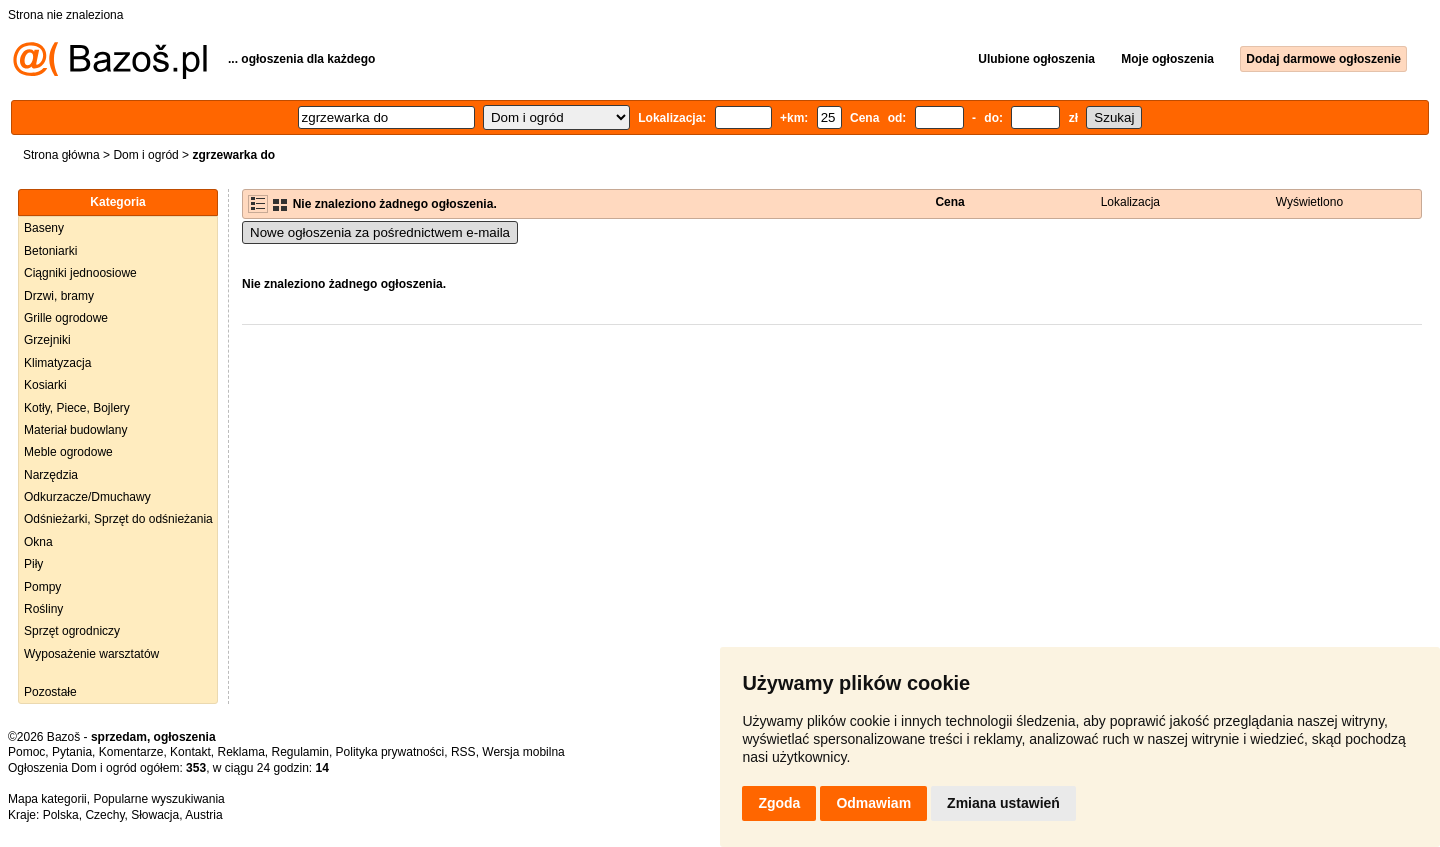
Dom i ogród (145, 155)
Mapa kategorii (47, 799)
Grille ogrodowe (66, 318)
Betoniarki (50, 251)
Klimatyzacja (57, 363)
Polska (61, 815)
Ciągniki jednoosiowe (80, 273)
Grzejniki (47, 340)
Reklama (240, 752)
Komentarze (131, 752)
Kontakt (190, 752)
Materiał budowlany (75, 430)
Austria (203, 815)
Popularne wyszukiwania (158, 799)
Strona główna (61, 155)
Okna (38, 542)
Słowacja (155, 815)
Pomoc (26, 752)
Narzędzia (51, 475)
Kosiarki (45, 385)
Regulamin (300, 752)
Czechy (104, 815)
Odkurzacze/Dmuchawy (87, 497)
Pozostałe (50, 692)
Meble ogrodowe (68, 452)
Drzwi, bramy (59, 296)
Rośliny (43, 609)
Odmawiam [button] (873, 803)
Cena (949, 202)
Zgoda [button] (779, 803)
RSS (463, 752)
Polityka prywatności (390, 752)
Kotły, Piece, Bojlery (77, 408)
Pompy (42, 587)
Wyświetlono (1309, 202)
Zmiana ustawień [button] (1003, 803)
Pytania (72, 752)
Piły (33, 564)
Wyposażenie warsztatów (91, 654)
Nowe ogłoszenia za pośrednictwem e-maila (380, 232)
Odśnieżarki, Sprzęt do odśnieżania (118, 519)
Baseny (44, 228)
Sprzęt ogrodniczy (72, 631)
